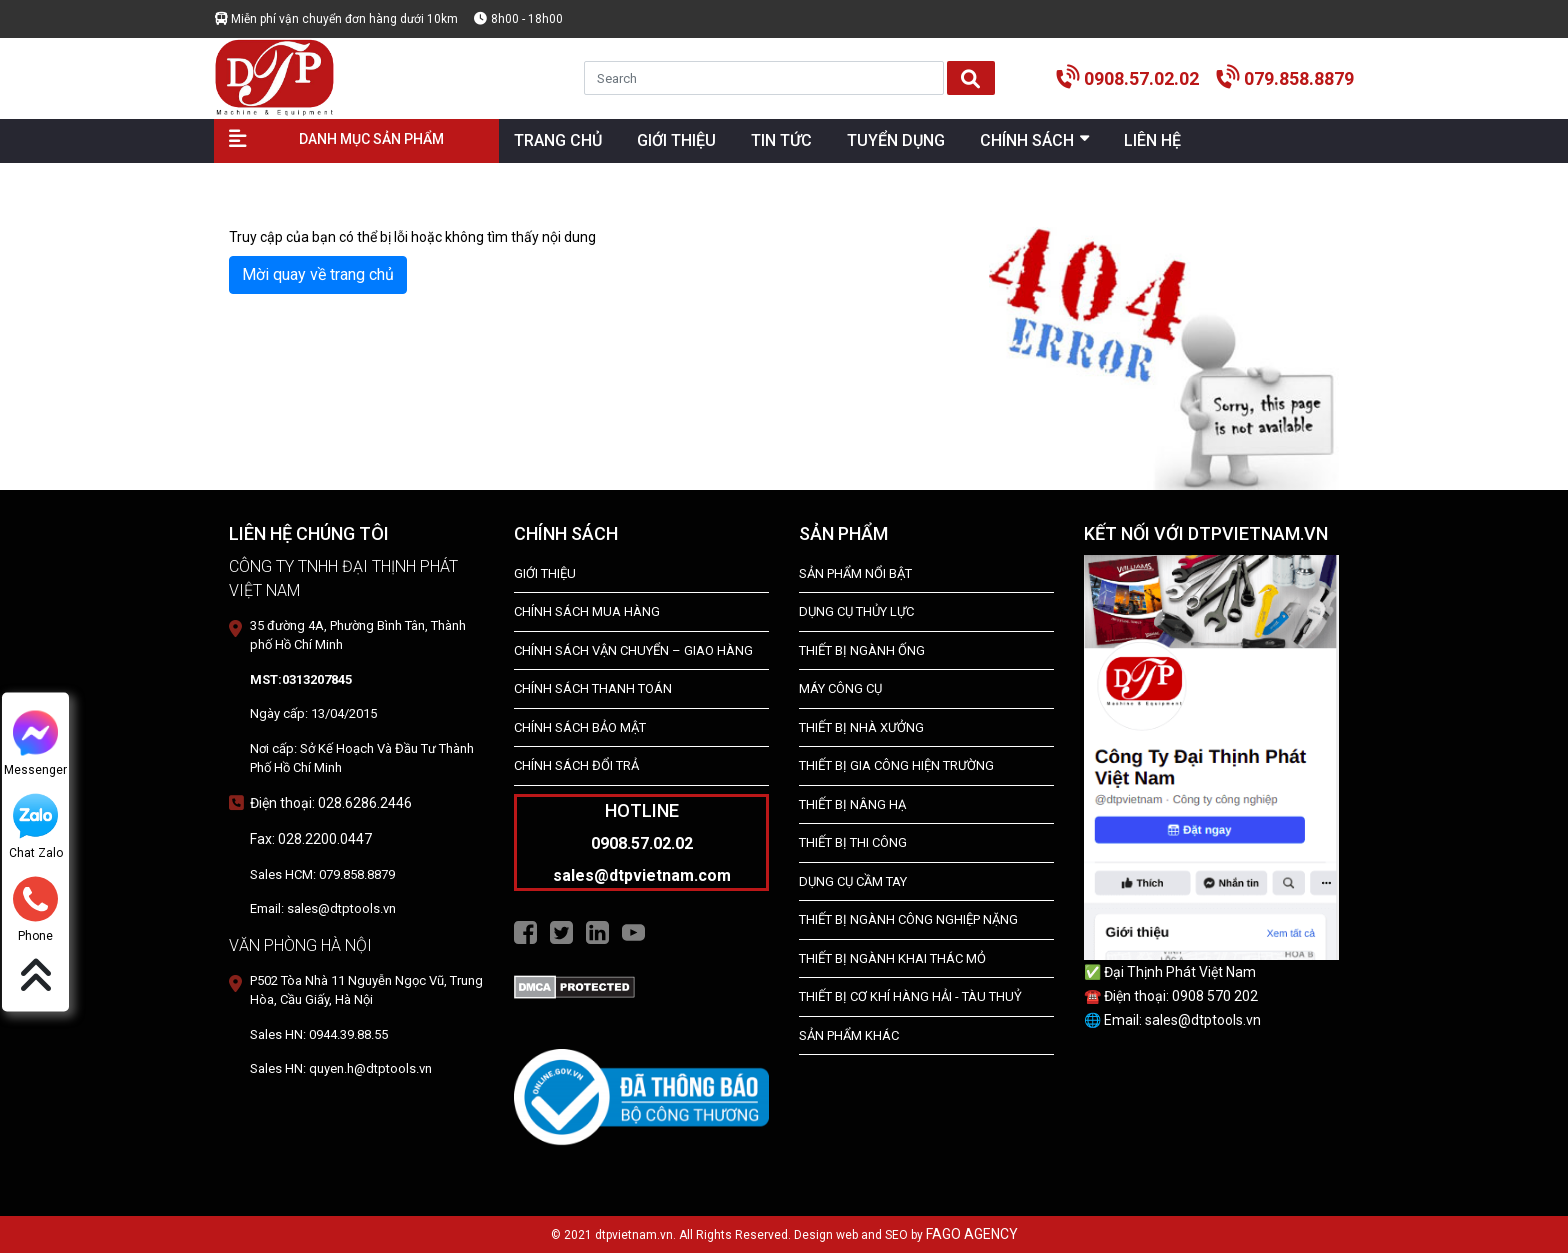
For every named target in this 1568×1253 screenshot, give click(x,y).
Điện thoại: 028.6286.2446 (331, 803)
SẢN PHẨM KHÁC (849, 1035)
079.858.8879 (1299, 78)
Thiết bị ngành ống (862, 650)
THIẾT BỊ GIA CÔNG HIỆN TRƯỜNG (896, 765)
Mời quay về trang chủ (318, 274)
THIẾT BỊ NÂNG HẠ (852, 804)
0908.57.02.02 (1141, 78)
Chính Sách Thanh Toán (593, 688)
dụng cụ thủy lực (856, 611)
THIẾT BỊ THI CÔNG (853, 842)
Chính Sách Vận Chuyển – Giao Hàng (633, 650)
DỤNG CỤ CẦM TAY (853, 881)
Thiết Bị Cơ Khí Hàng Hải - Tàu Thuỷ (910, 996)
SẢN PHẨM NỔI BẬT (855, 573)
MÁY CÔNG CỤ (840, 688)
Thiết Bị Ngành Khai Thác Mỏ (892, 958)
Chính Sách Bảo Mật (580, 727)
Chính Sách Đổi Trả (576, 765)
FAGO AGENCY (972, 1234)
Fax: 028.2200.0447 (311, 839)
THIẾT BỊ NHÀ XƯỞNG (861, 727)
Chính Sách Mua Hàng (587, 611)
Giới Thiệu (545, 573)
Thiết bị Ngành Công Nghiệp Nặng (908, 919)
